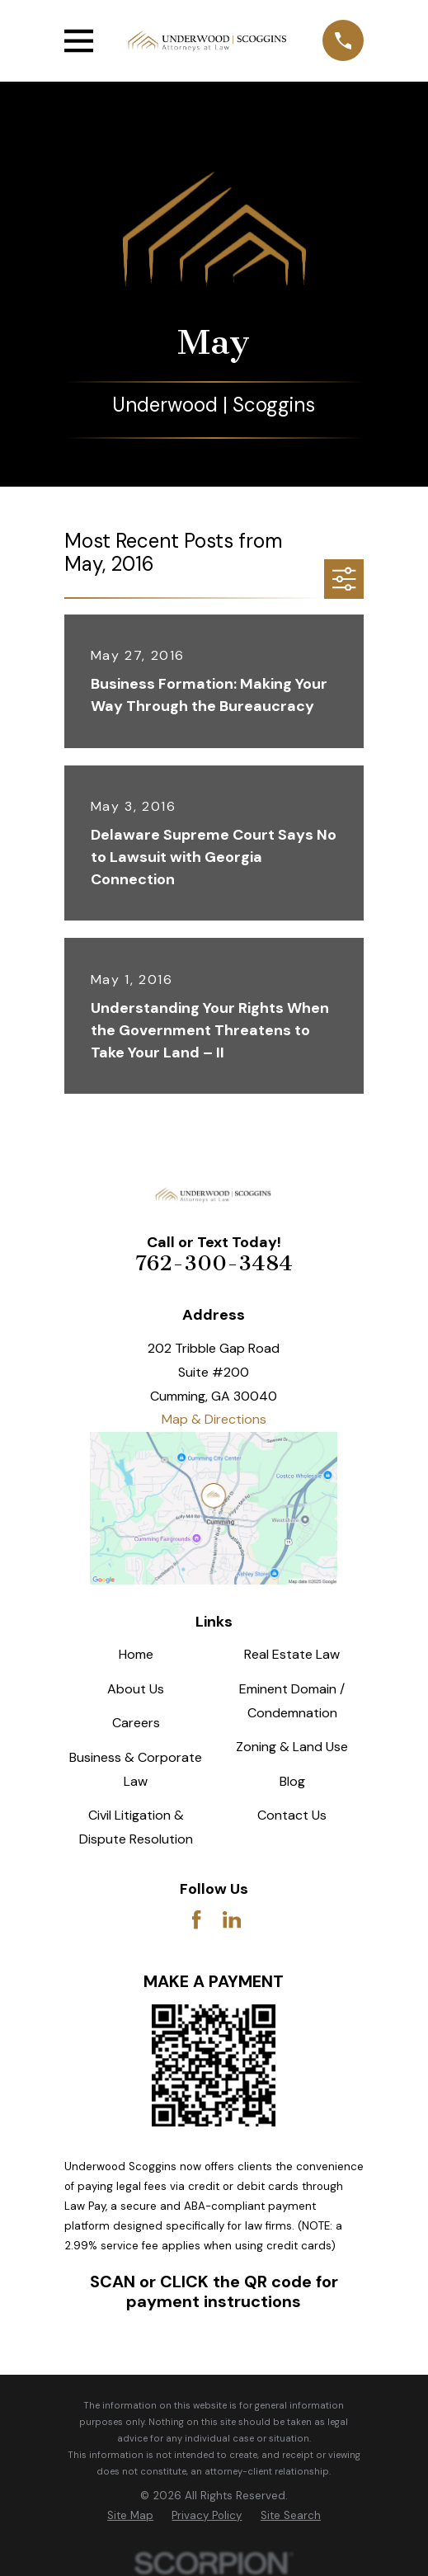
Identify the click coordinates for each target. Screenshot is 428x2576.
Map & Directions (214, 1419)
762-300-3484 (214, 1263)
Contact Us (292, 1815)
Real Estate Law (292, 1654)
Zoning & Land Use (292, 1746)
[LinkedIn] (232, 1919)
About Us (135, 1689)
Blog (292, 1781)
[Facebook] (196, 1919)
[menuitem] (130, 2516)
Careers (136, 1722)
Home (136, 1654)
